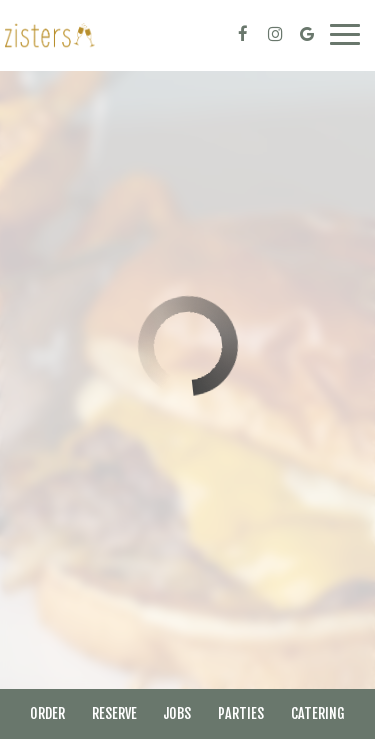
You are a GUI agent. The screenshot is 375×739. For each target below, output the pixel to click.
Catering (318, 713)
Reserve (114, 713)
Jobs (177, 713)
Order (47, 713)
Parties (241, 713)
